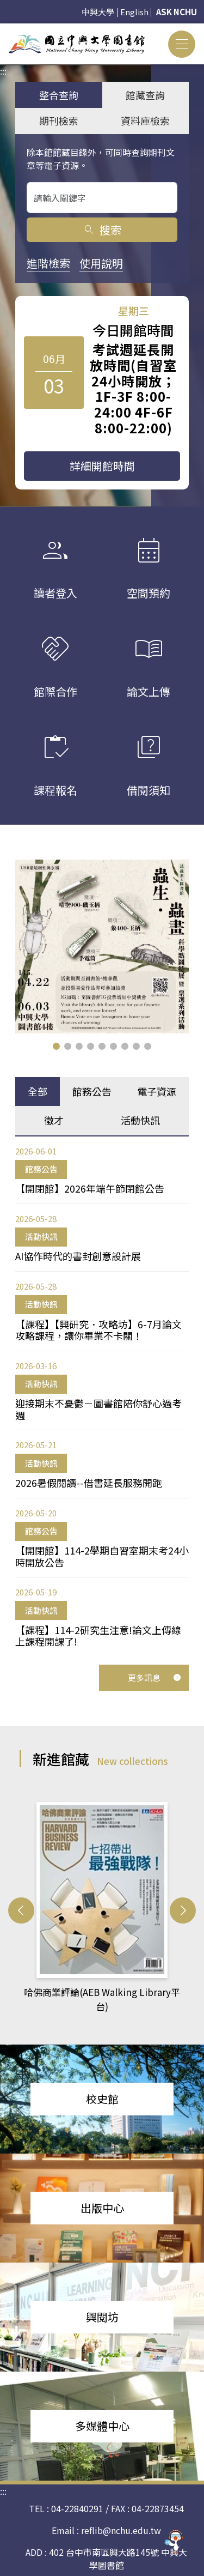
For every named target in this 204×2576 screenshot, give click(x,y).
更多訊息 (154, 1677)
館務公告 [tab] (92, 1091)
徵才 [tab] (54, 1120)
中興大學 (98, 11)
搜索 (102, 230)
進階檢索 (48, 263)
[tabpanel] (102, 1396)
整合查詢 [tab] (58, 95)
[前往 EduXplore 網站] (174, 2540)
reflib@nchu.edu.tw (121, 2530)
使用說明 (101, 263)
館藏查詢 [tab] (145, 95)
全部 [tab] (37, 1091)
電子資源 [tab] (156, 1091)
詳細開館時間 (102, 466)
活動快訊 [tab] (140, 1120)
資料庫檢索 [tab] (145, 120)
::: (3, 30)
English (134, 11)
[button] (56, 1046)
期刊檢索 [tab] (58, 120)
